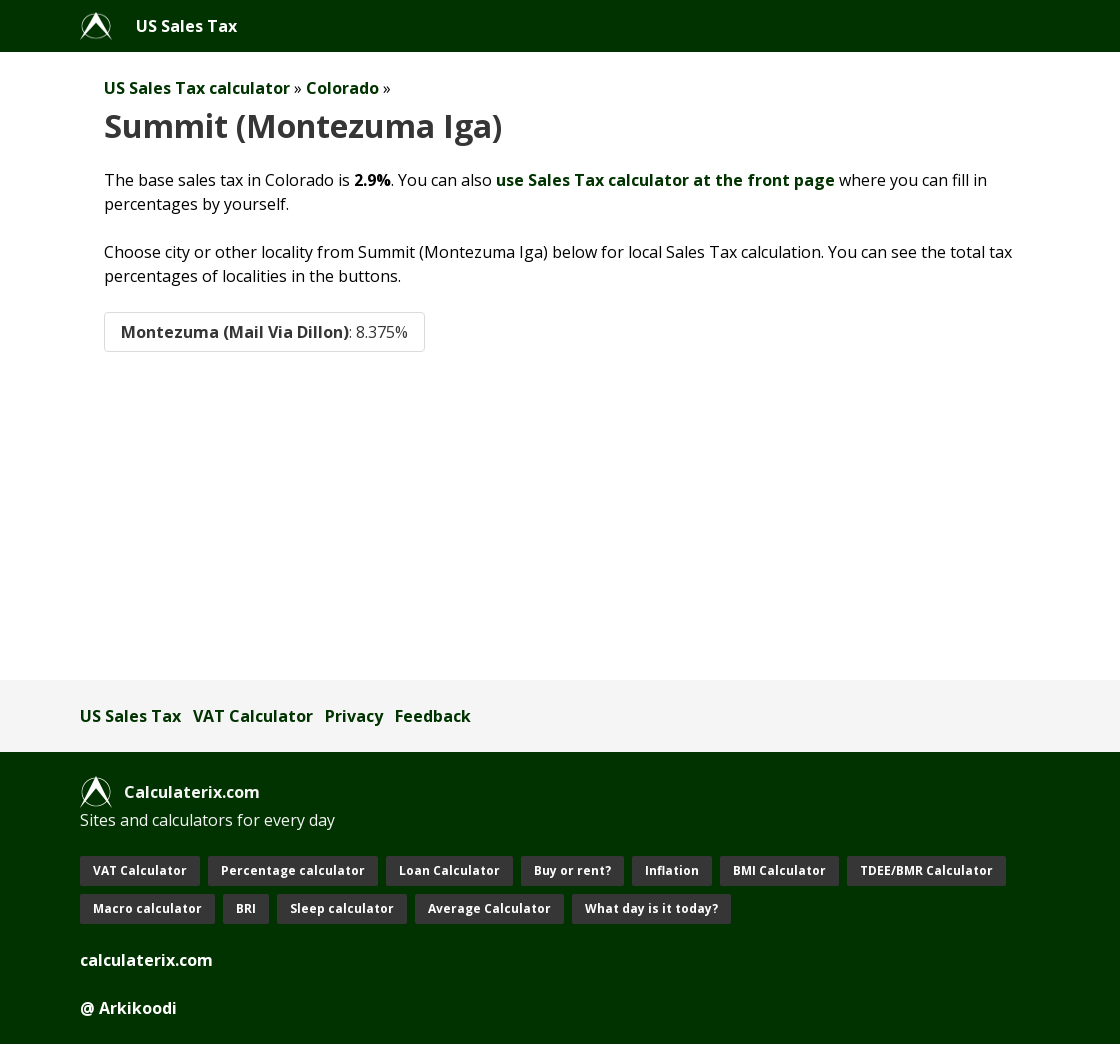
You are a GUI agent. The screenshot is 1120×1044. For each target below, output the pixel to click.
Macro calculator (147, 908)
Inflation (672, 870)
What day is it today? (651, 908)
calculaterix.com (146, 960)
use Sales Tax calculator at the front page (665, 180)
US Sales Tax (186, 26)
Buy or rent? (572, 870)
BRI (246, 908)
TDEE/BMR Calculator (926, 870)
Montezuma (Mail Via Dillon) (264, 332)
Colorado (342, 88)
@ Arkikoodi (128, 1008)
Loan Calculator (449, 870)
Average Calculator (489, 908)
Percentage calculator (293, 870)
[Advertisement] (560, 516)
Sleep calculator (342, 908)
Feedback (433, 716)
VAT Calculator (253, 716)
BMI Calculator (779, 870)
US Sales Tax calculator (197, 88)
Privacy (354, 716)
